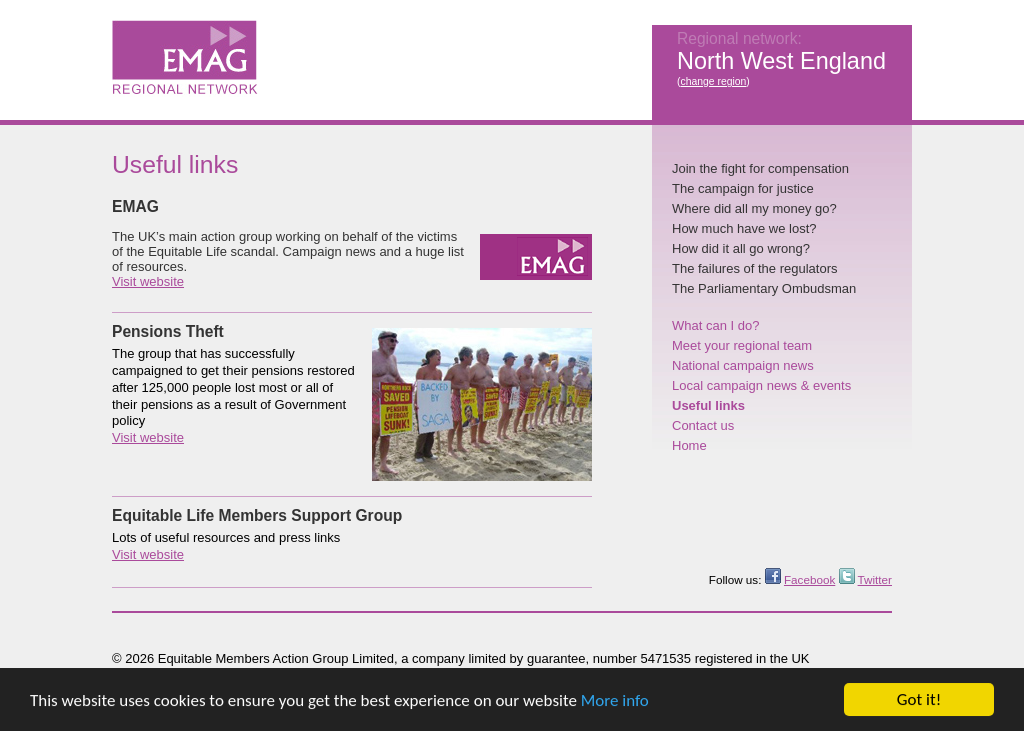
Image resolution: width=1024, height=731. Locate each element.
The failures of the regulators (754, 268)
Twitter (875, 579)
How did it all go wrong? (741, 248)
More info (615, 701)
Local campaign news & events (761, 385)
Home (689, 445)
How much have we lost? (744, 228)
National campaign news (743, 365)
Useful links (708, 405)
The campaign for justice (743, 188)
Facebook (809, 579)
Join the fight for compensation (760, 168)
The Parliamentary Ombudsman (764, 288)
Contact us (703, 425)
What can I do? (715, 325)
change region (713, 81)
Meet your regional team (742, 345)
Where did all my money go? (754, 208)
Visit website (148, 281)
